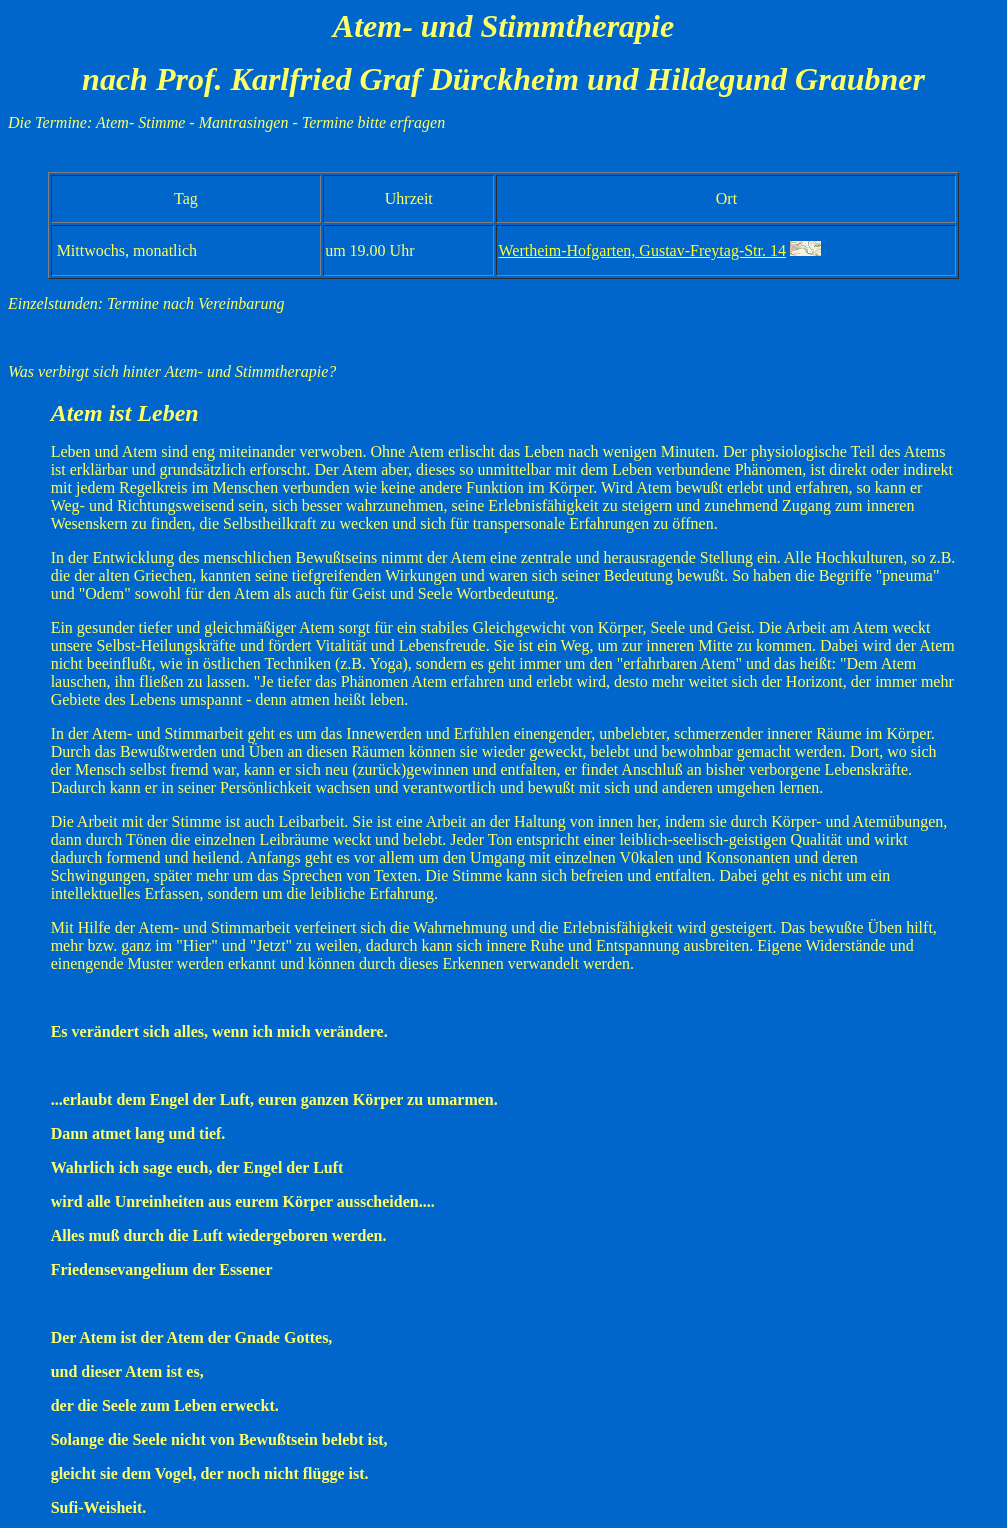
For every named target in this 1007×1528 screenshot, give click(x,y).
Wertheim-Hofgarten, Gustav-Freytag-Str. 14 (642, 250)
